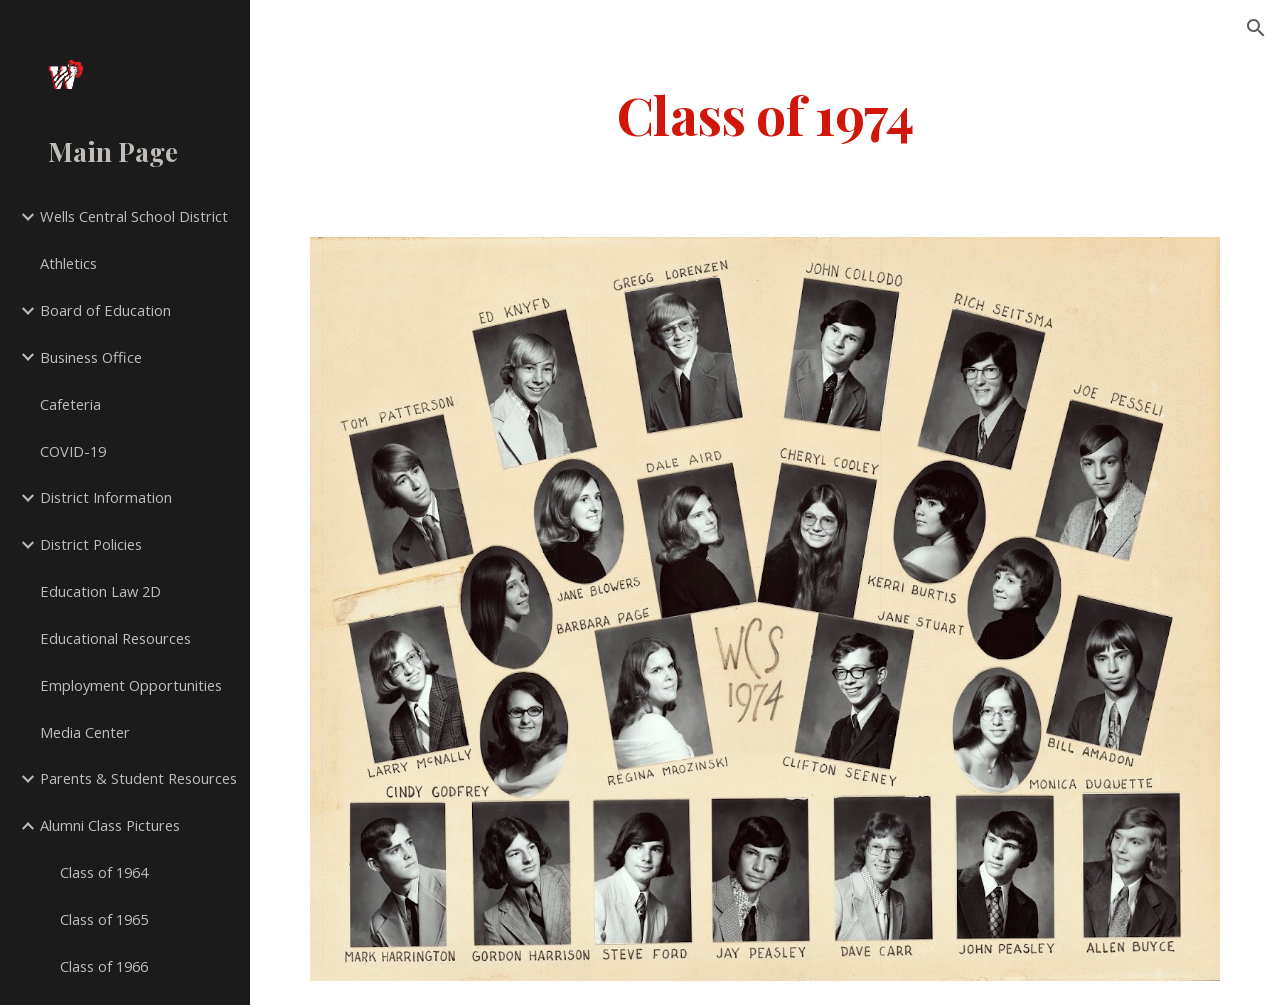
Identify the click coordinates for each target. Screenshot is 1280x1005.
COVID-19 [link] (73, 451)
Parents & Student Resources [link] (138, 778)
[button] (1256, 28)
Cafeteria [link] (70, 404)
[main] (765, 113)
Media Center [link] (85, 732)
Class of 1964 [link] (104, 872)
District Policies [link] (91, 544)
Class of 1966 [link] (104, 966)
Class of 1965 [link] (104, 919)
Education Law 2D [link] (100, 591)
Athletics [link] (68, 263)
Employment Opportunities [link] (131, 685)
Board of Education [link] (105, 310)
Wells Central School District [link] (134, 216)
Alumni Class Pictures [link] (110, 825)
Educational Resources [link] (115, 638)
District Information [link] (106, 497)
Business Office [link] (91, 357)
